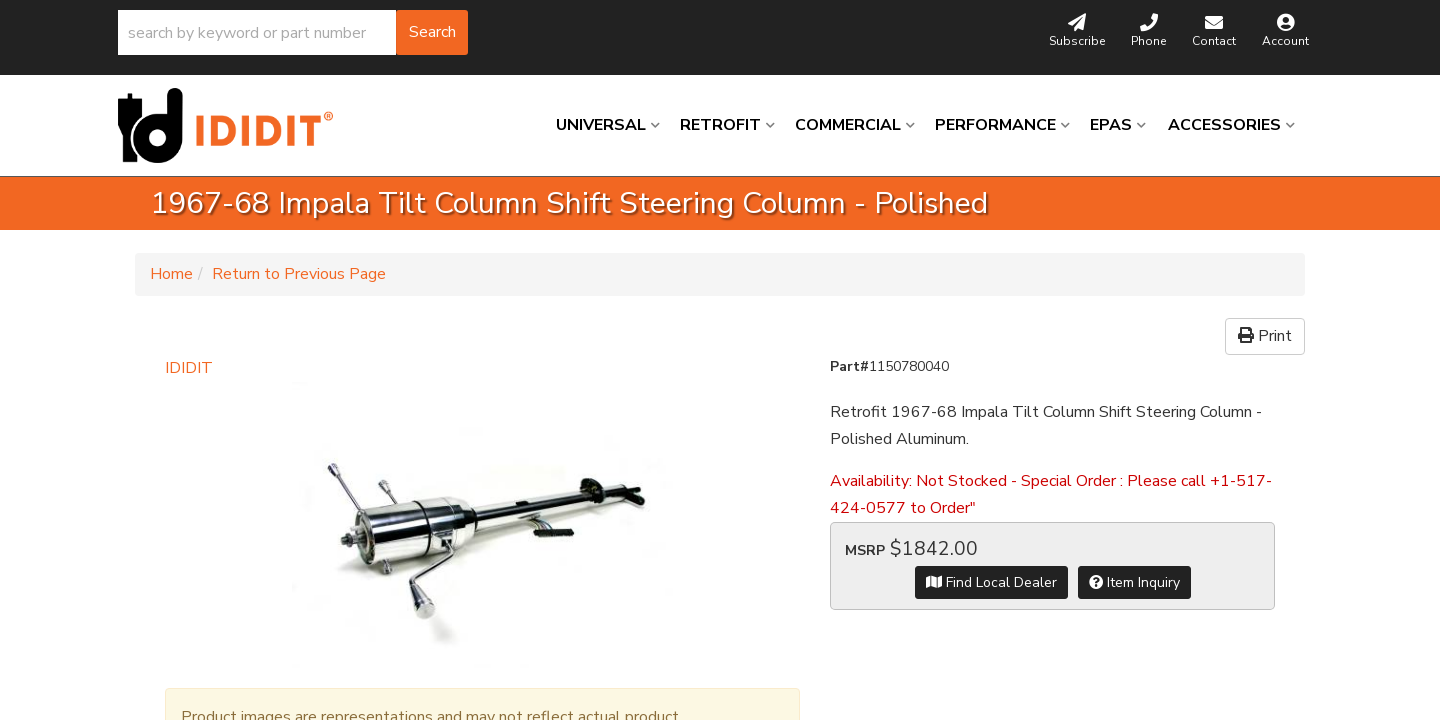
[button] (293, 32)
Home (171, 274)
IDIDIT (189, 368)
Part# (849, 366)
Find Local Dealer (991, 582)
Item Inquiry (1134, 582)
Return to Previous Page (299, 274)
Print (1265, 336)
